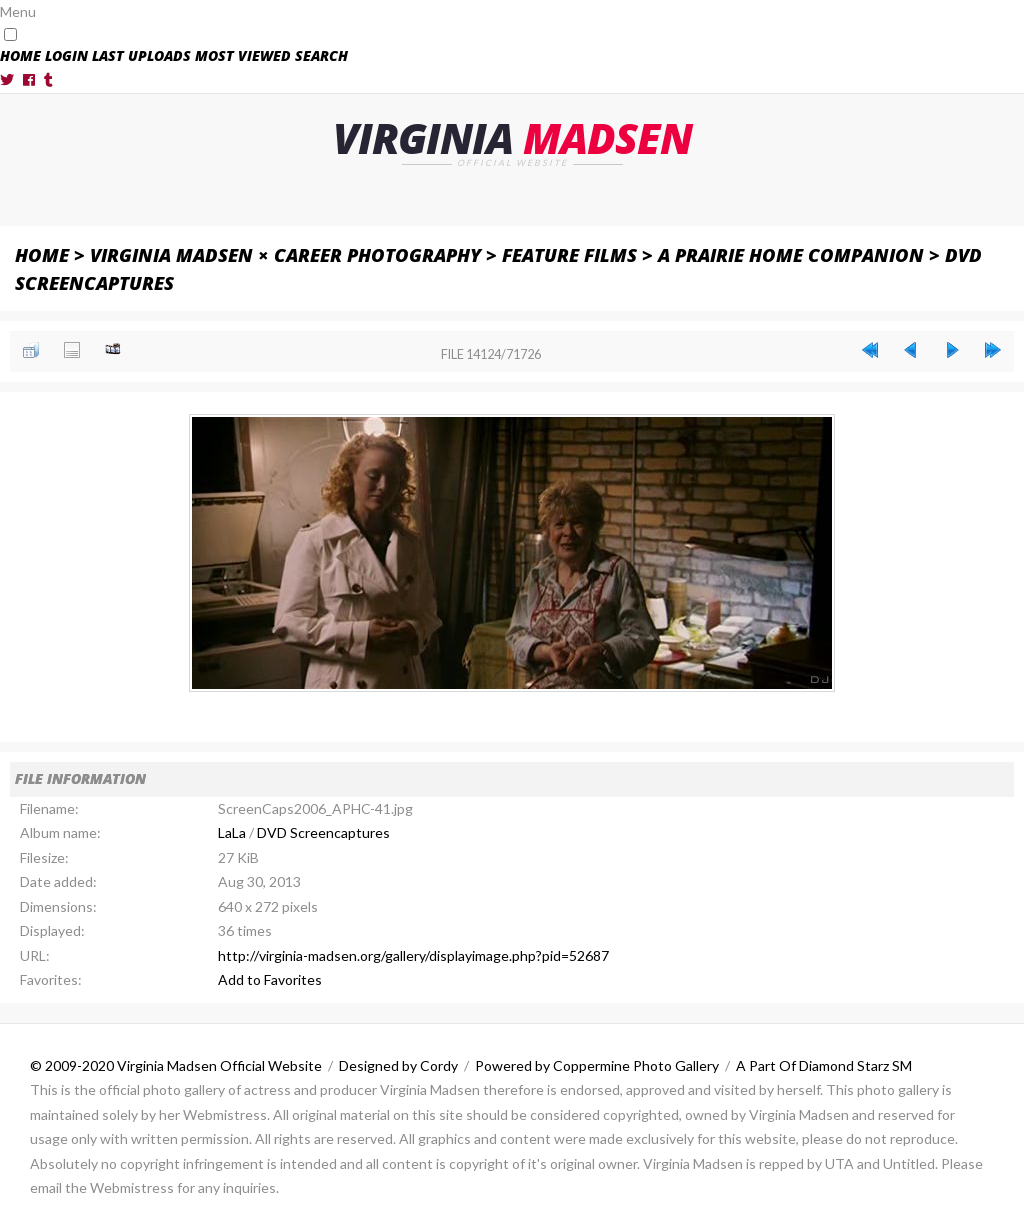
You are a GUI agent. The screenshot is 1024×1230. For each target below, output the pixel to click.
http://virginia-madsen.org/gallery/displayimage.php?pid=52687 (413, 954)
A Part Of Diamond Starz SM (824, 1064)
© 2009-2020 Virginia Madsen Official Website (176, 1064)
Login (66, 55)
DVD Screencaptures (323, 832)
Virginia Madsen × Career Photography (285, 254)
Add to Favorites (270, 979)
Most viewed (243, 55)
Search (321, 55)
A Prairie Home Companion (791, 254)
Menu (18, 11)
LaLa (232, 832)
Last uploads (141, 55)
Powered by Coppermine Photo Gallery (597, 1064)
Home (20, 55)
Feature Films (569, 254)
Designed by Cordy (398, 1064)
